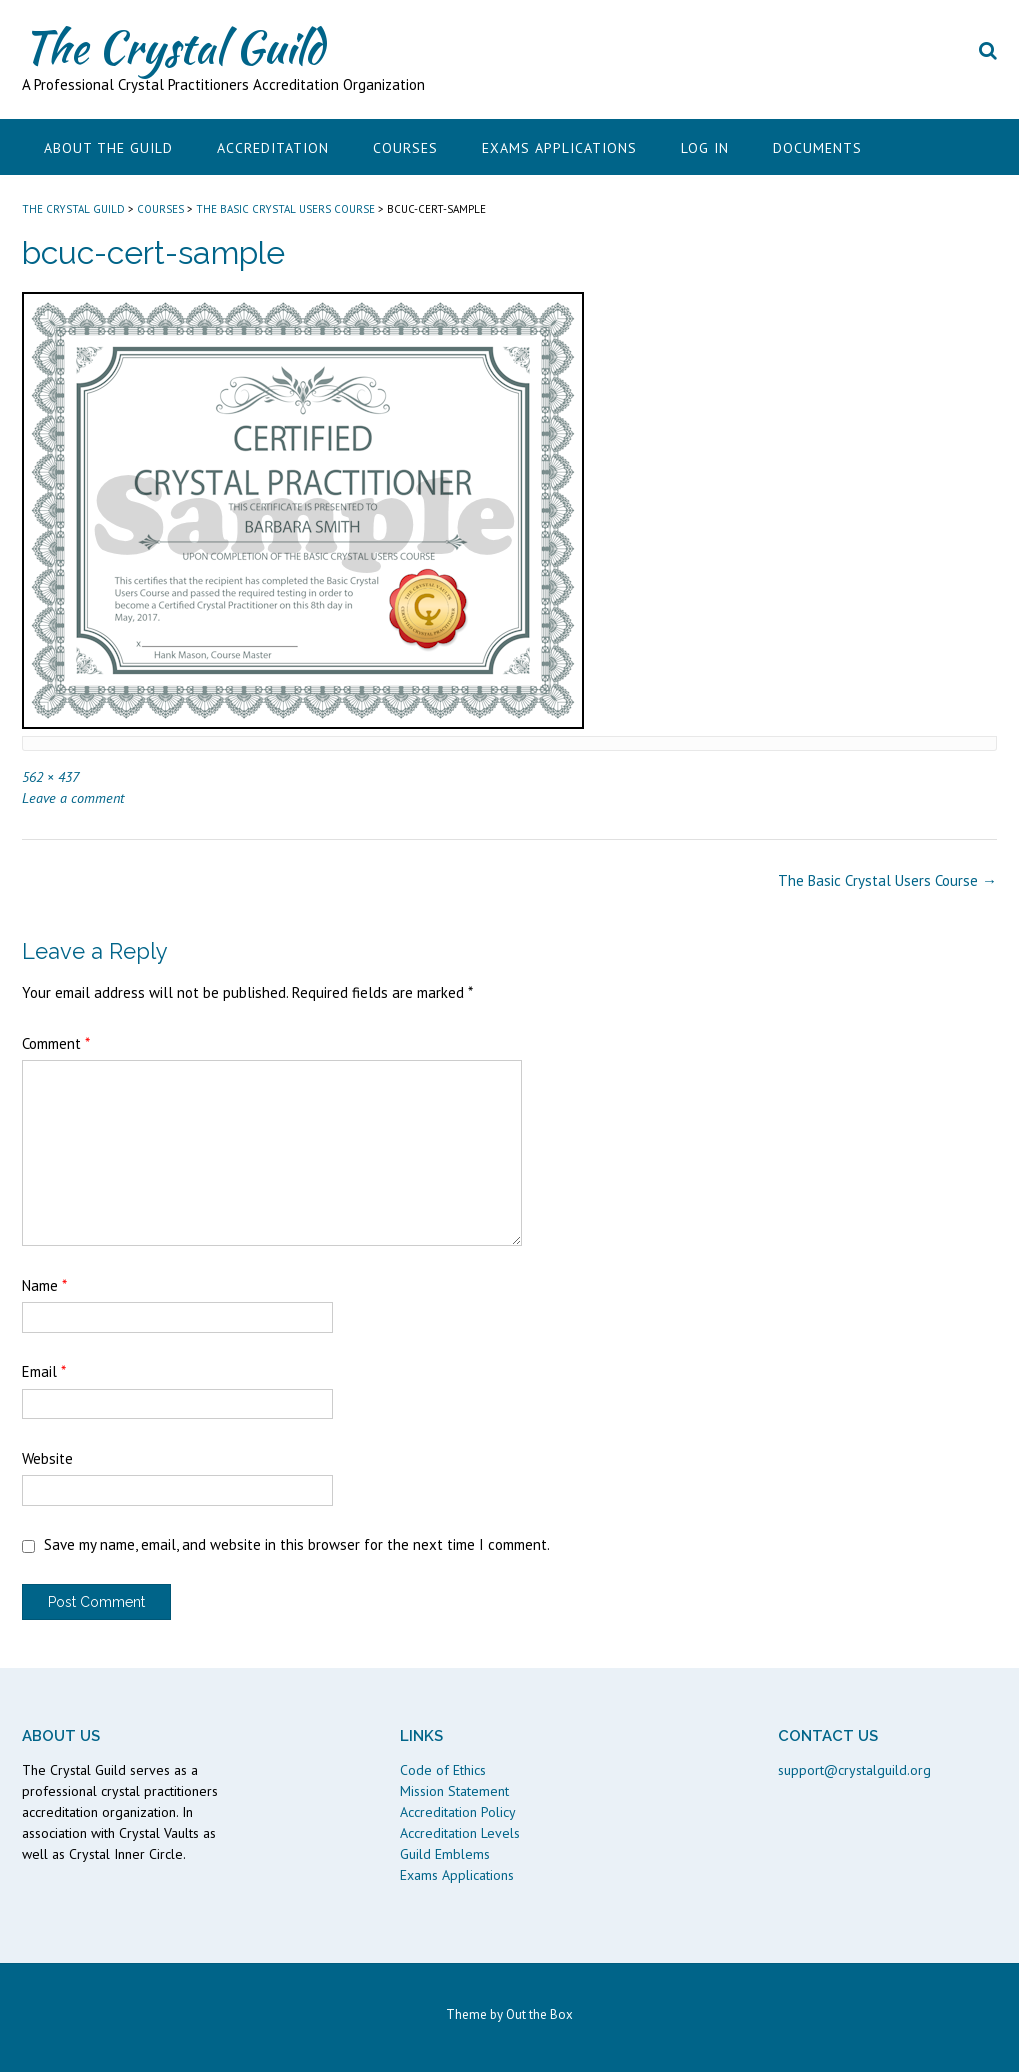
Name (44, 1285)
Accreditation (273, 148)
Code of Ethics (443, 1770)
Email (44, 1371)
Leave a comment (73, 797)
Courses (405, 148)
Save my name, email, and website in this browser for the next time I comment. (297, 1544)
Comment (56, 1043)
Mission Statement (454, 1791)
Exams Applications (559, 148)
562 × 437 (50, 776)
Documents (817, 148)
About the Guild (108, 148)
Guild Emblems (445, 1854)
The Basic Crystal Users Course (887, 880)
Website (47, 1458)
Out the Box (539, 2014)
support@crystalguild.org (854, 1770)
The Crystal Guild (173, 47)
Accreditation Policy (458, 1812)
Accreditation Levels (460, 1833)
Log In (705, 148)
